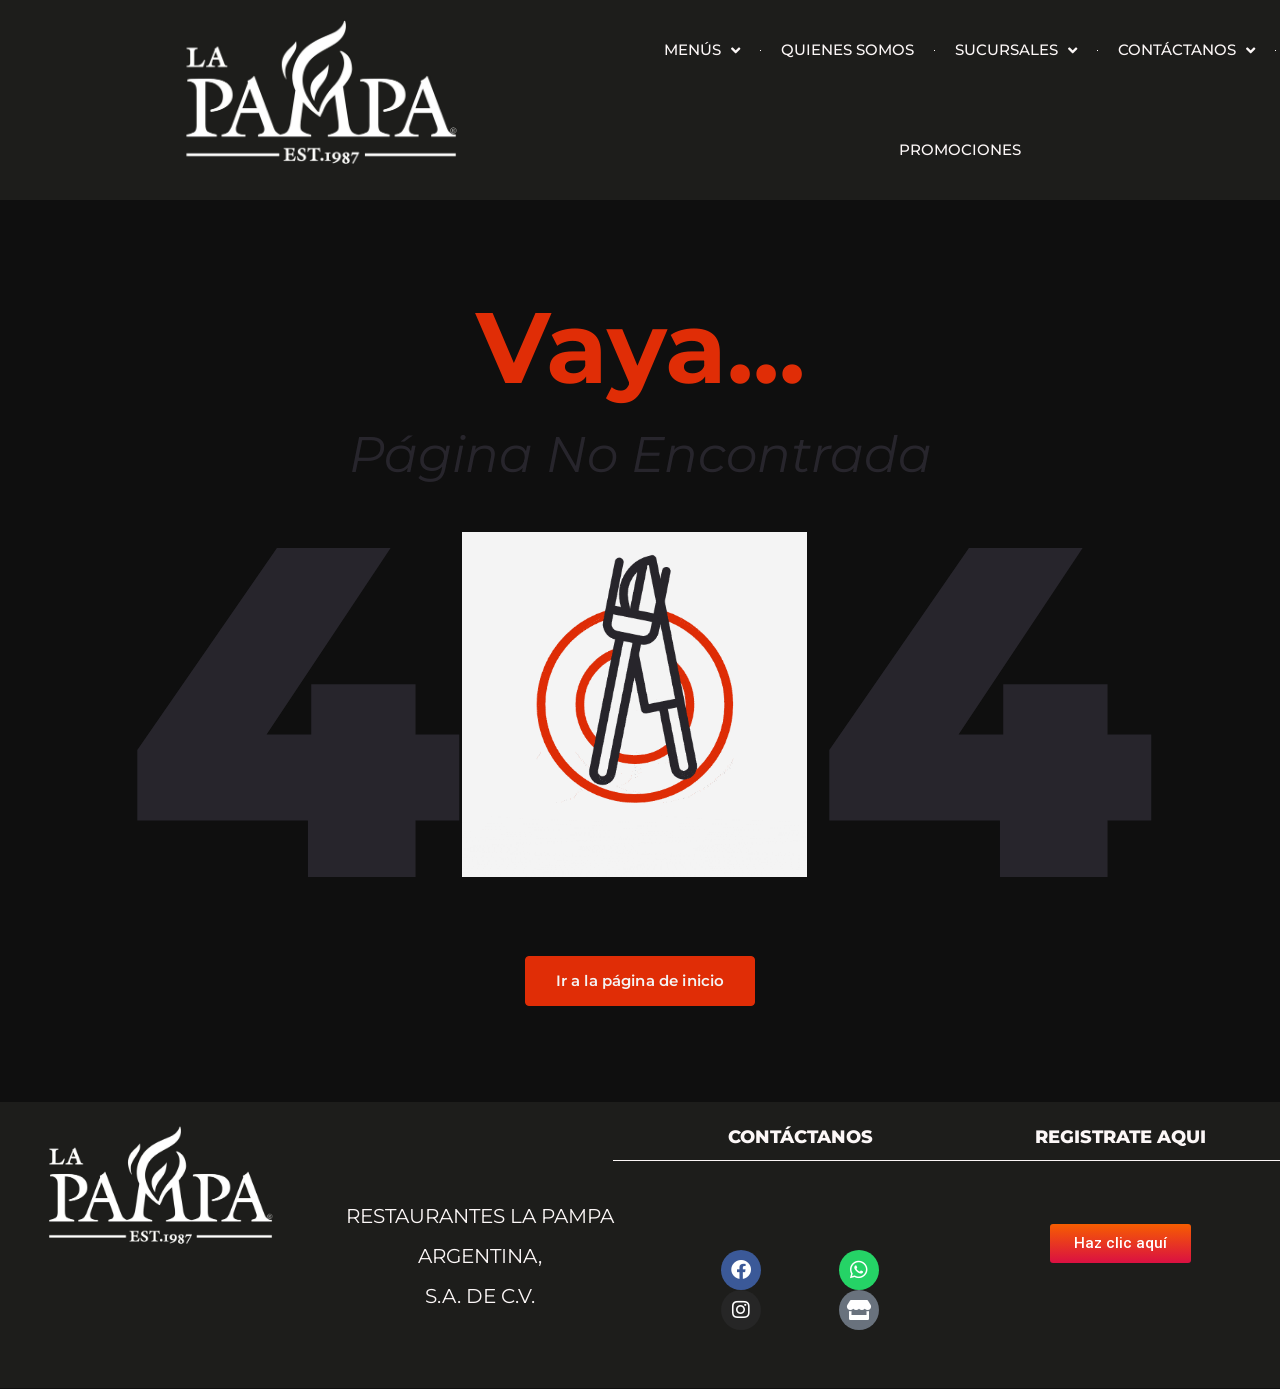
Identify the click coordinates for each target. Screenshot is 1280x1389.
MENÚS (702, 50)
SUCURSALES (1016, 50)
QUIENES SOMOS (847, 49)
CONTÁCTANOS (1186, 50)
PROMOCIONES (960, 149)
